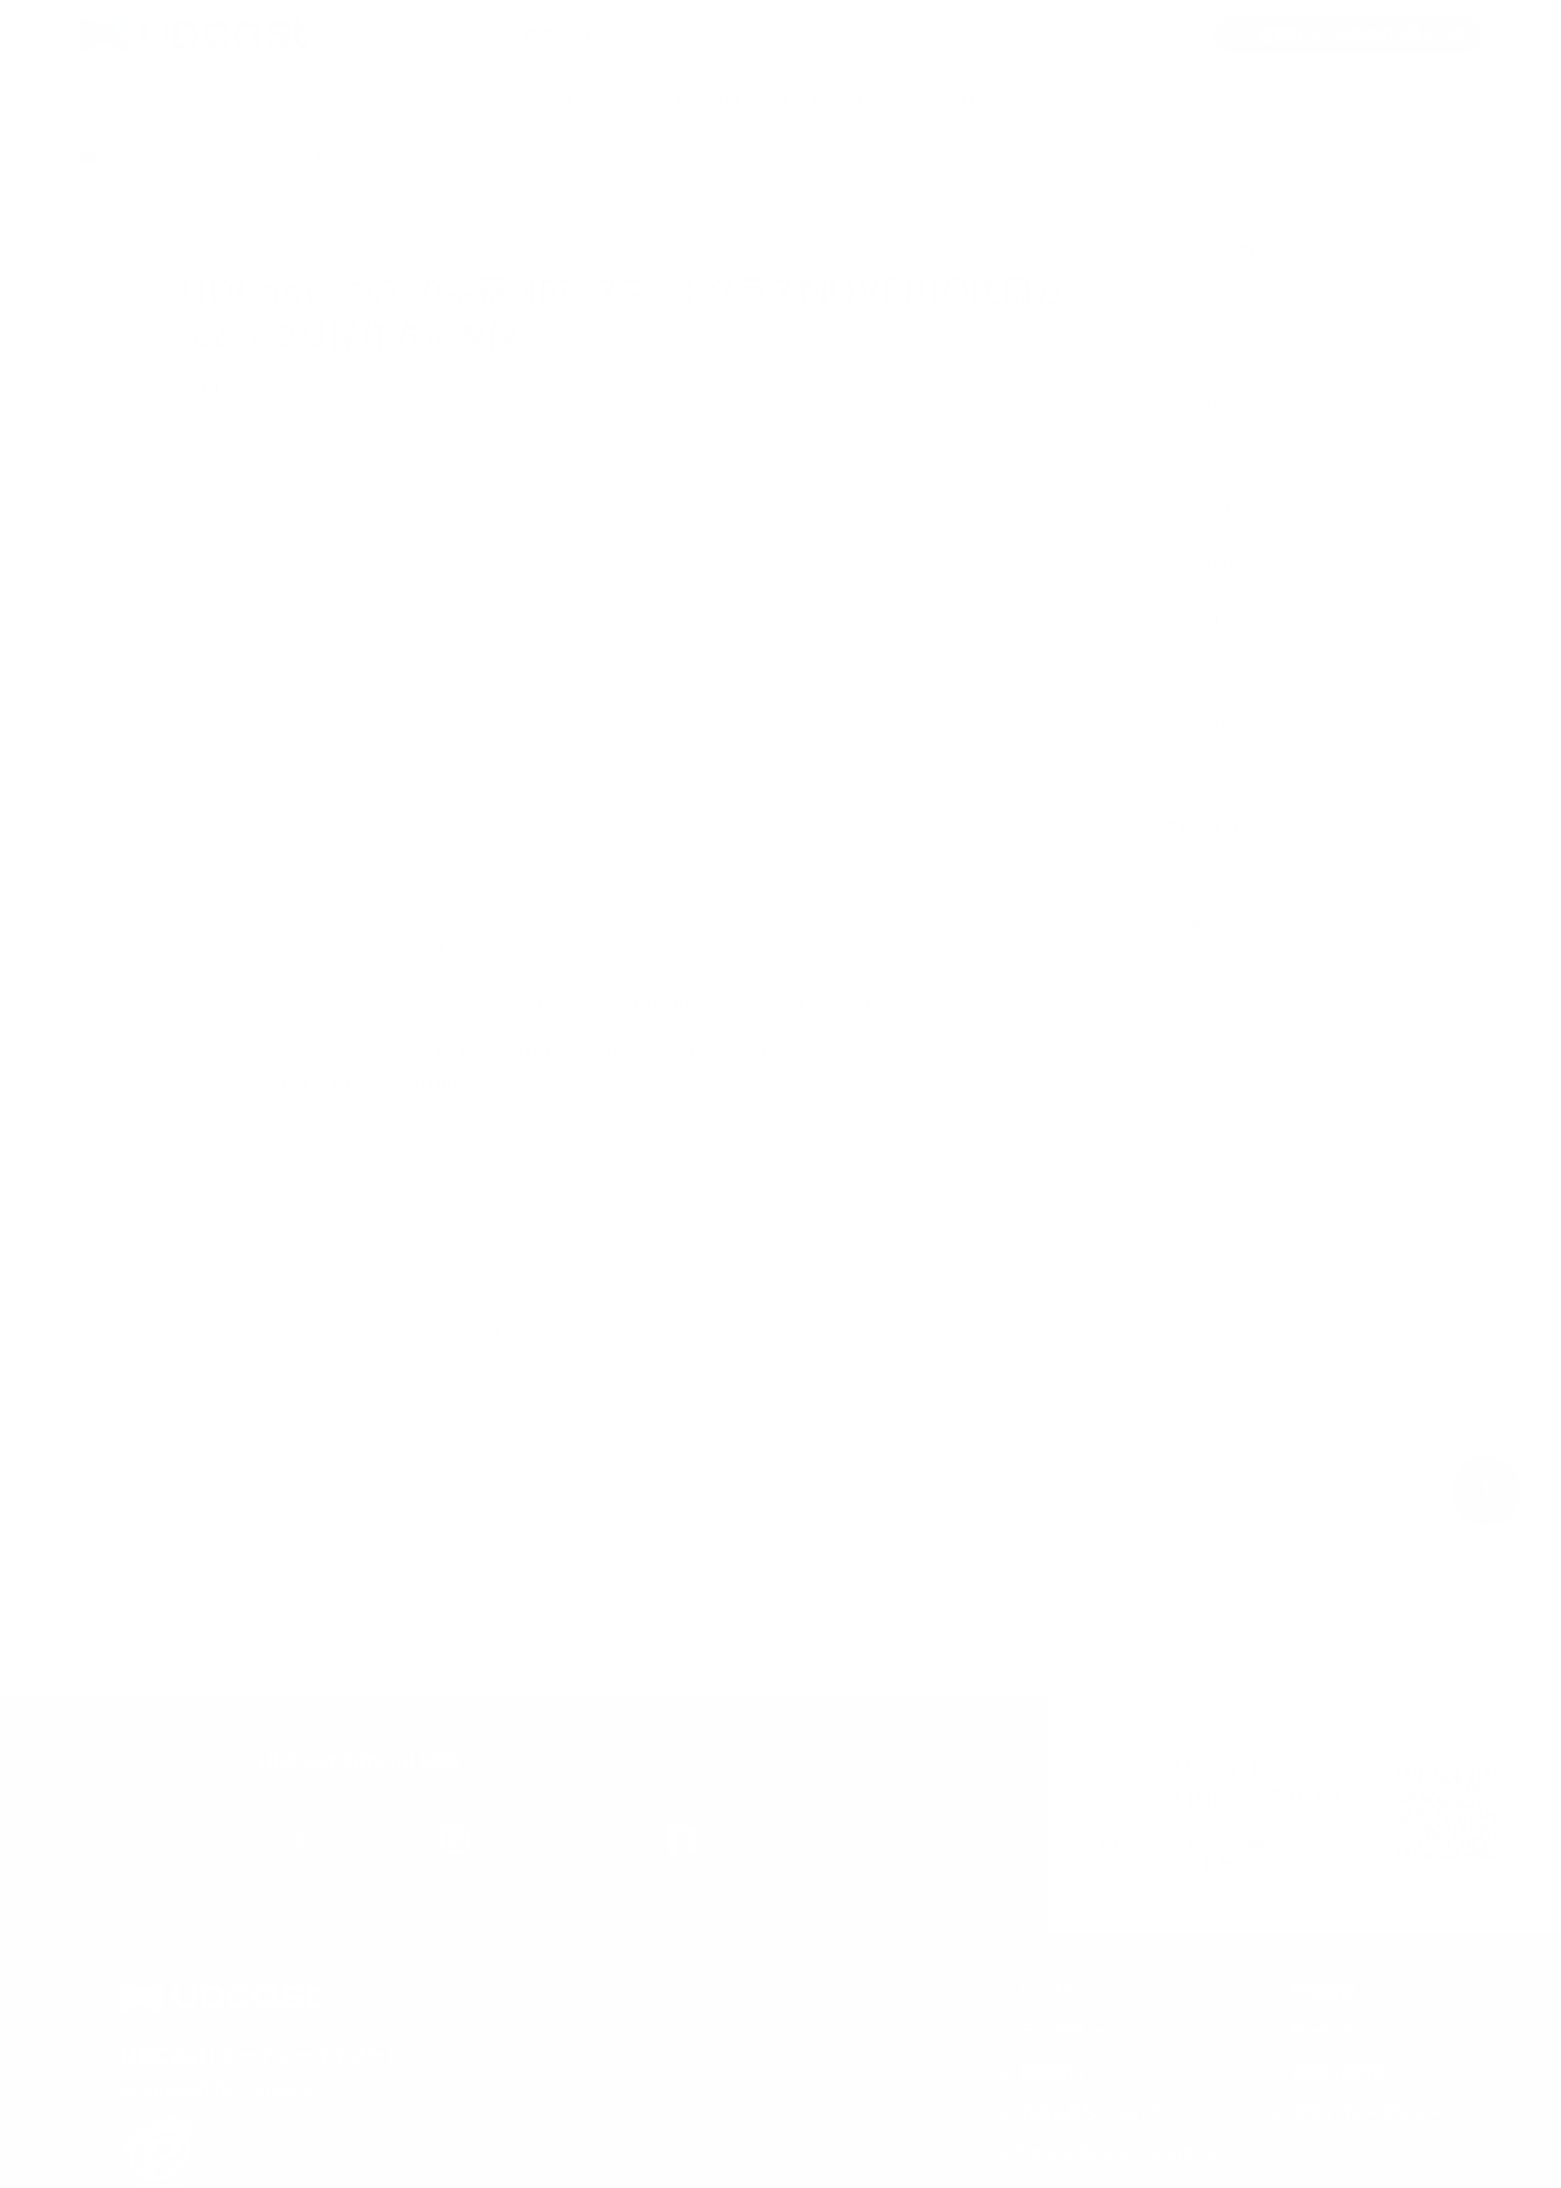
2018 (1212, 672)
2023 (1212, 403)
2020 (1212, 565)
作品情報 (994, 99)
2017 (1211, 726)
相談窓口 (708, 99)
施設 (1204, 925)
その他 (1211, 1032)
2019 (1211, 619)
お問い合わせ (1339, 2072)
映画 (210, 390)
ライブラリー (592, 99)
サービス (1103, 99)
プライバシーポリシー (1366, 2113)
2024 (1212, 350)
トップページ (464, 99)
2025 (1212, 296)
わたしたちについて (851, 99)
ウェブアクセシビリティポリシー (1126, 2154)
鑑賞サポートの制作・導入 (1347, 35)
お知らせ (341, 156)
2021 (1211, 511)
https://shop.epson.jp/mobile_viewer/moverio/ (675, 1008)
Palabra (276, 2089)
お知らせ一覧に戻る (630, 1339)
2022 (1212, 457)
